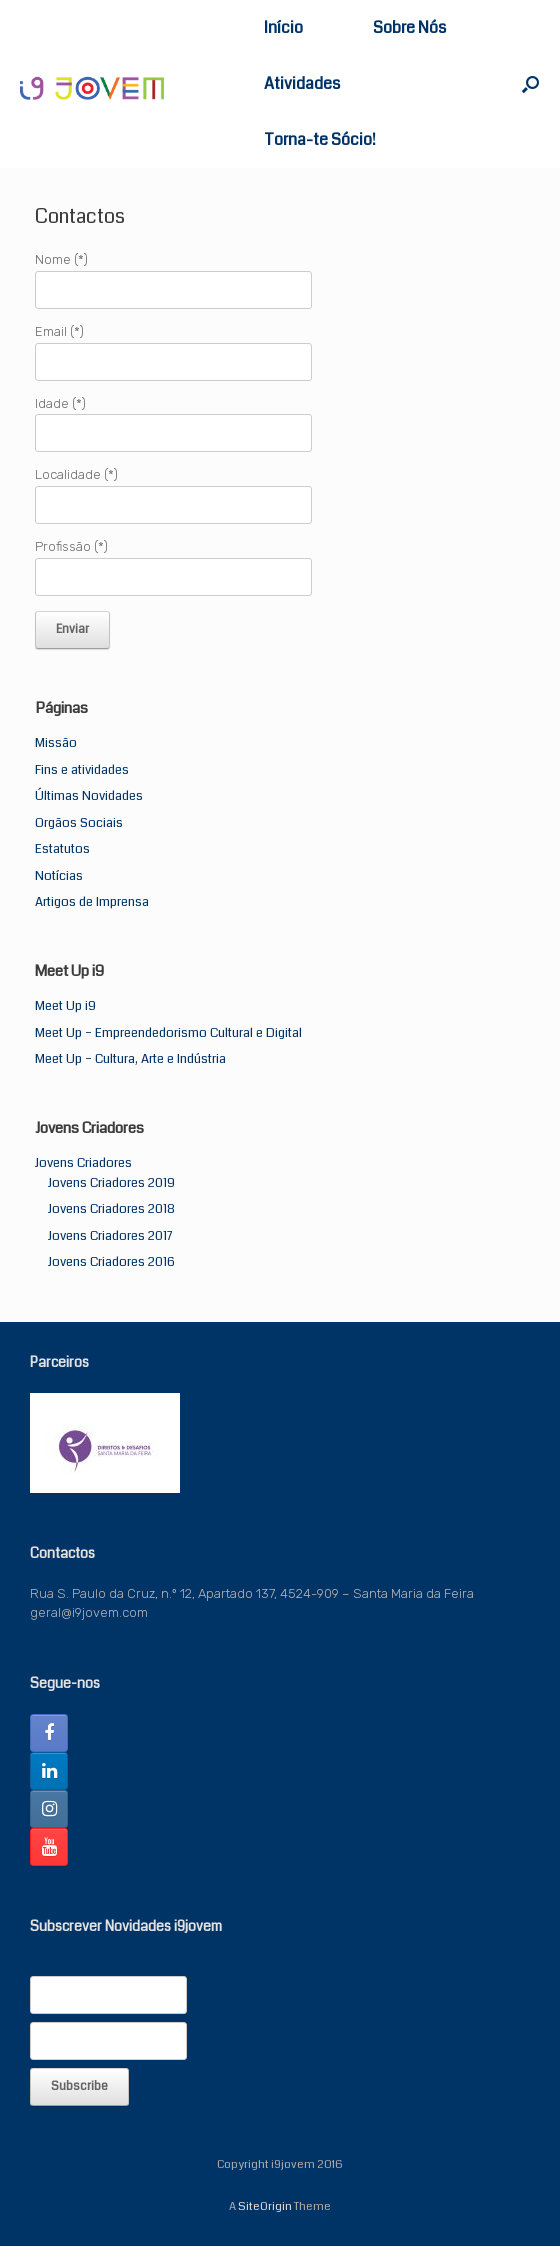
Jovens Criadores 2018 (111, 1209)
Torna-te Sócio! (320, 139)
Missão (56, 743)
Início (283, 27)
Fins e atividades (82, 770)
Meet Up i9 (65, 1006)
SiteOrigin (265, 2206)
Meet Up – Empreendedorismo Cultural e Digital (168, 1033)
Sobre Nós (409, 27)
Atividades (302, 83)
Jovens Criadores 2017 (110, 1236)
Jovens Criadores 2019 (111, 1183)
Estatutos (62, 849)
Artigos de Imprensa (92, 902)
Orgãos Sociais (79, 823)
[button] (530, 84)
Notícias (59, 876)
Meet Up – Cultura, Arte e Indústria (130, 1059)
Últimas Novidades (89, 796)
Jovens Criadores (83, 1163)
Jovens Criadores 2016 (111, 1262)
